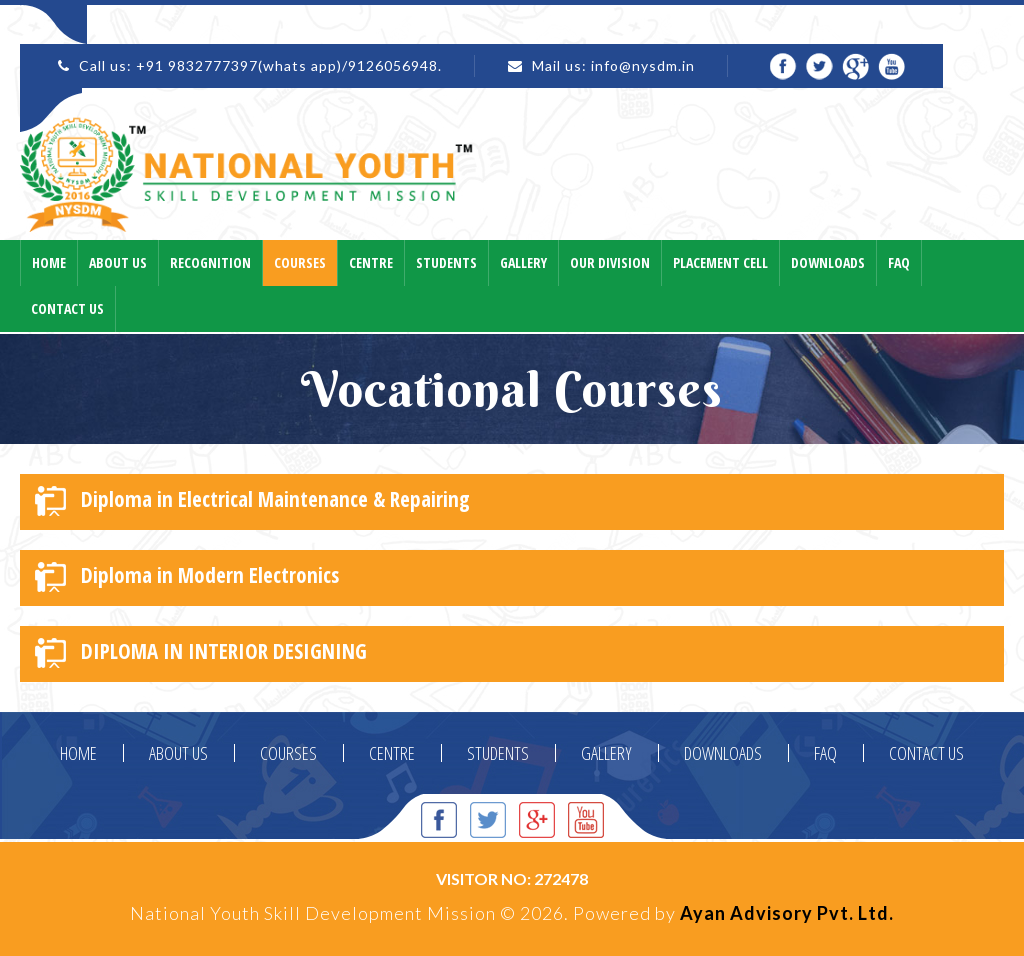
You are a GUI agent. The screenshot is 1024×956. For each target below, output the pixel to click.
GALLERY (606, 753)
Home (49, 262)
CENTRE (392, 753)
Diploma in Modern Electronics (187, 576)
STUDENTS (498, 753)
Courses (300, 262)
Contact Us (67, 308)
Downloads (828, 262)
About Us (118, 262)
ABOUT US (178, 753)
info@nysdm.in (643, 65)
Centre (371, 262)
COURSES (288, 753)
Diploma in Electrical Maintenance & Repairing (252, 500)
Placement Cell (720, 262)
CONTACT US (926, 753)
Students (446, 262)
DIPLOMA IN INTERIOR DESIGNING (201, 652)
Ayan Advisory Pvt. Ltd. (787, 913)
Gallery (523, 262)
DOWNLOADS (723, 753)
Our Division (610, 262)
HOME (78, 753)
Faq (899, 262)
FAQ (825, 753)
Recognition (210, 262)
